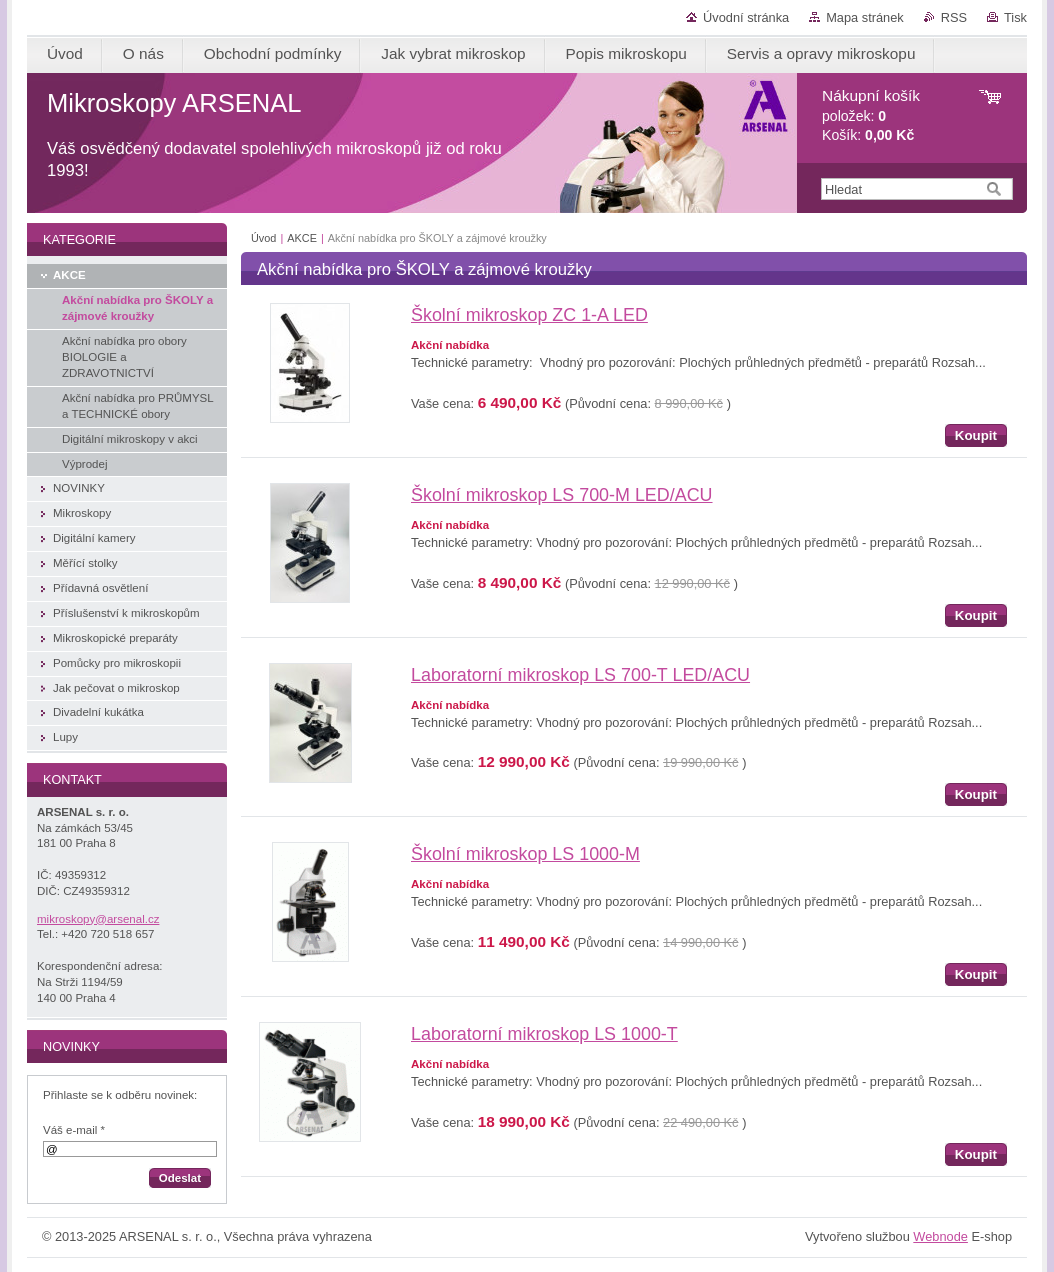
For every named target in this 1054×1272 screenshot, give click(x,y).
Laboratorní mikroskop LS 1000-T (544, 1034)
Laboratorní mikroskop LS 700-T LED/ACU (580, 675)
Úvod (263, 238)
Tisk (1015, 17)
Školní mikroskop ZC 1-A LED (529, 315)
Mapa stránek (865, 17)
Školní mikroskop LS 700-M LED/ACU (562, 495)
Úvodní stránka (746, 17)
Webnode (940, 1236)
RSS (954, 17)
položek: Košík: (871, 115)
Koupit (976, 435)
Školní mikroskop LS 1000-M (525, 854)
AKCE (302, 238)
